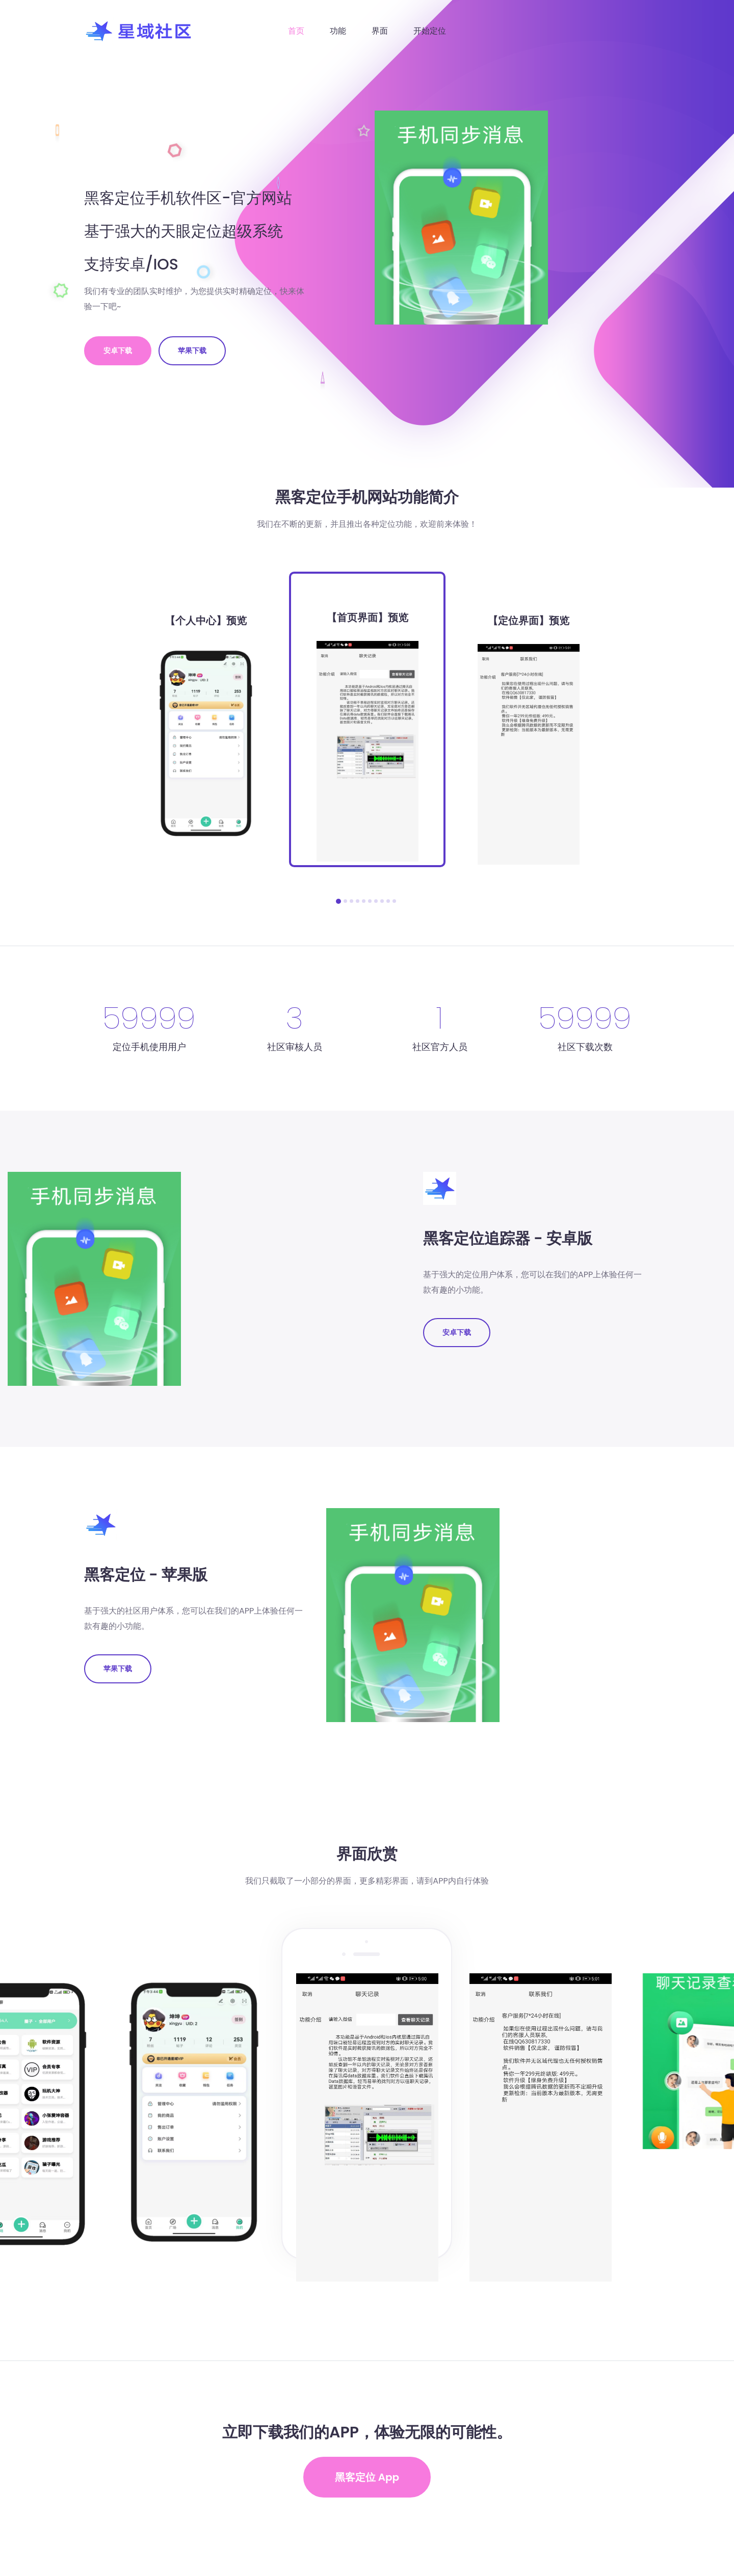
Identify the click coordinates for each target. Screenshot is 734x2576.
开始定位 (429, 31)
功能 (338, 31)
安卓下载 (117, 350)
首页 (296, 31)
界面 (380, 31)
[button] (338, 901)
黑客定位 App (367, 2477)
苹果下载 (192, 350)
